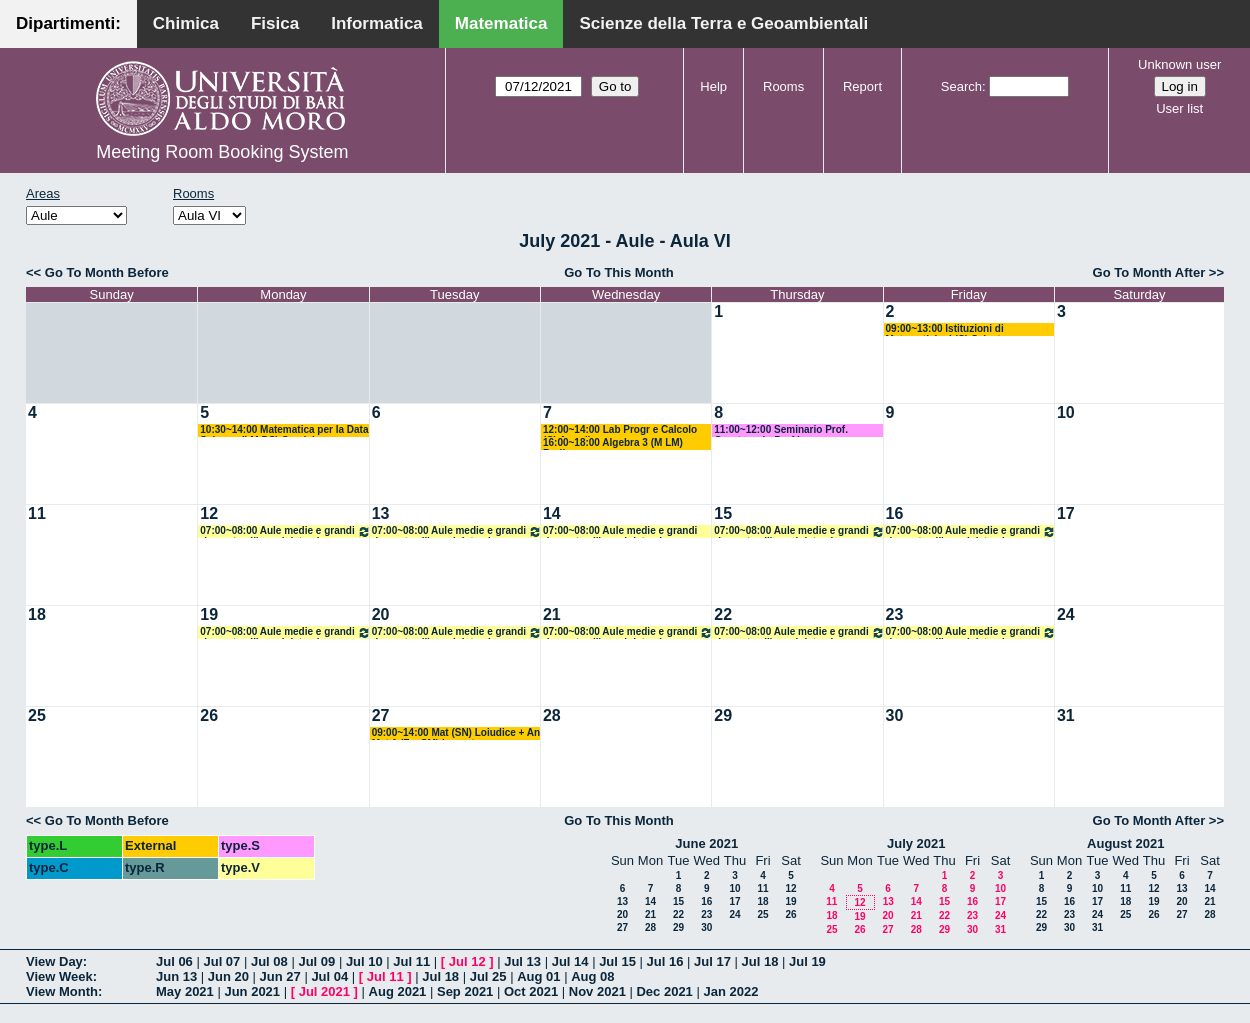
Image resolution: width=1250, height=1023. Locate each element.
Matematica (501, 23)
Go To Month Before (107, 272)
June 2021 (706, 843)
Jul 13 (522, 961)
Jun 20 (228, 976)
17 (1066, 513)
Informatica (377, 23)
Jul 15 (617, 961)
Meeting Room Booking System (222, 152)
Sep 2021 (465, 991)
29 (723, 715)
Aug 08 (592, 976)
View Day (54, 961)
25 (37, 715)
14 (552, 513)
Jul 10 (364, 961)
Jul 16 (665, 961)
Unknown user (1179, 64)
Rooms (783, 86)
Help (713, 86)
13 (381, 513)
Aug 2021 (398, 991)
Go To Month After (1149, 272)
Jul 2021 (324, 991)
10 (1066, 412)
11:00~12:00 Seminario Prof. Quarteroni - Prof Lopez (781, 430)
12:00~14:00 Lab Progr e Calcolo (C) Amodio (620, 430)
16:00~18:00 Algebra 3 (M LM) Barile (613, 443)
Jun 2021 (252, 991)
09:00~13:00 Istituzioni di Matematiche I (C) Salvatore (951, 329)
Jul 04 (329, 976)
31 (1066, 715)
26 (209, 715)
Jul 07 (221, 961)
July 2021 (916, 843)
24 (1066, 614)
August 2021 (1125, 843)
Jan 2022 (730, 991)
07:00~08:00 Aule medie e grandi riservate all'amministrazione (285, 531)
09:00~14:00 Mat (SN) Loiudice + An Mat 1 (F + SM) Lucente (456, 733)
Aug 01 (538, 976)
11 (37, 513)
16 (895, 513)
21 (552, 614)
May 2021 (185, 991)
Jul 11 (411, 961)
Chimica (186, 23)
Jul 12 (467, 961)
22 (723, 614)
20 (381, 614)
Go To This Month (619, 272)
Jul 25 (488, 976)
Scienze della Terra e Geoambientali (723, 23)
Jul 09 (316, 961)
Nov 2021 (597, 991)
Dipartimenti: (68, 23)
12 (209, 513)
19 (209, 614)
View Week (59, 976)
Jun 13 (176, 976)
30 (895, 715)
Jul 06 (174, 961)
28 (552, 715)
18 (37, 614)
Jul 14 (570, 961)
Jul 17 (712, 961)
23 (895, 614)
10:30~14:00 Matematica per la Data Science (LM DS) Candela (284, 430)
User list (1179, 108)
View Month (62, 991)
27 (381, 715)
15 (723, 513)
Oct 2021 (531, 991)
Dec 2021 (664, 991)
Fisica (275, 23)
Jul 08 (269, 961)
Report (862, 86)
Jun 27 (280, 976)
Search (961, 86)
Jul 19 (807, 961)
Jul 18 (760, 961)
